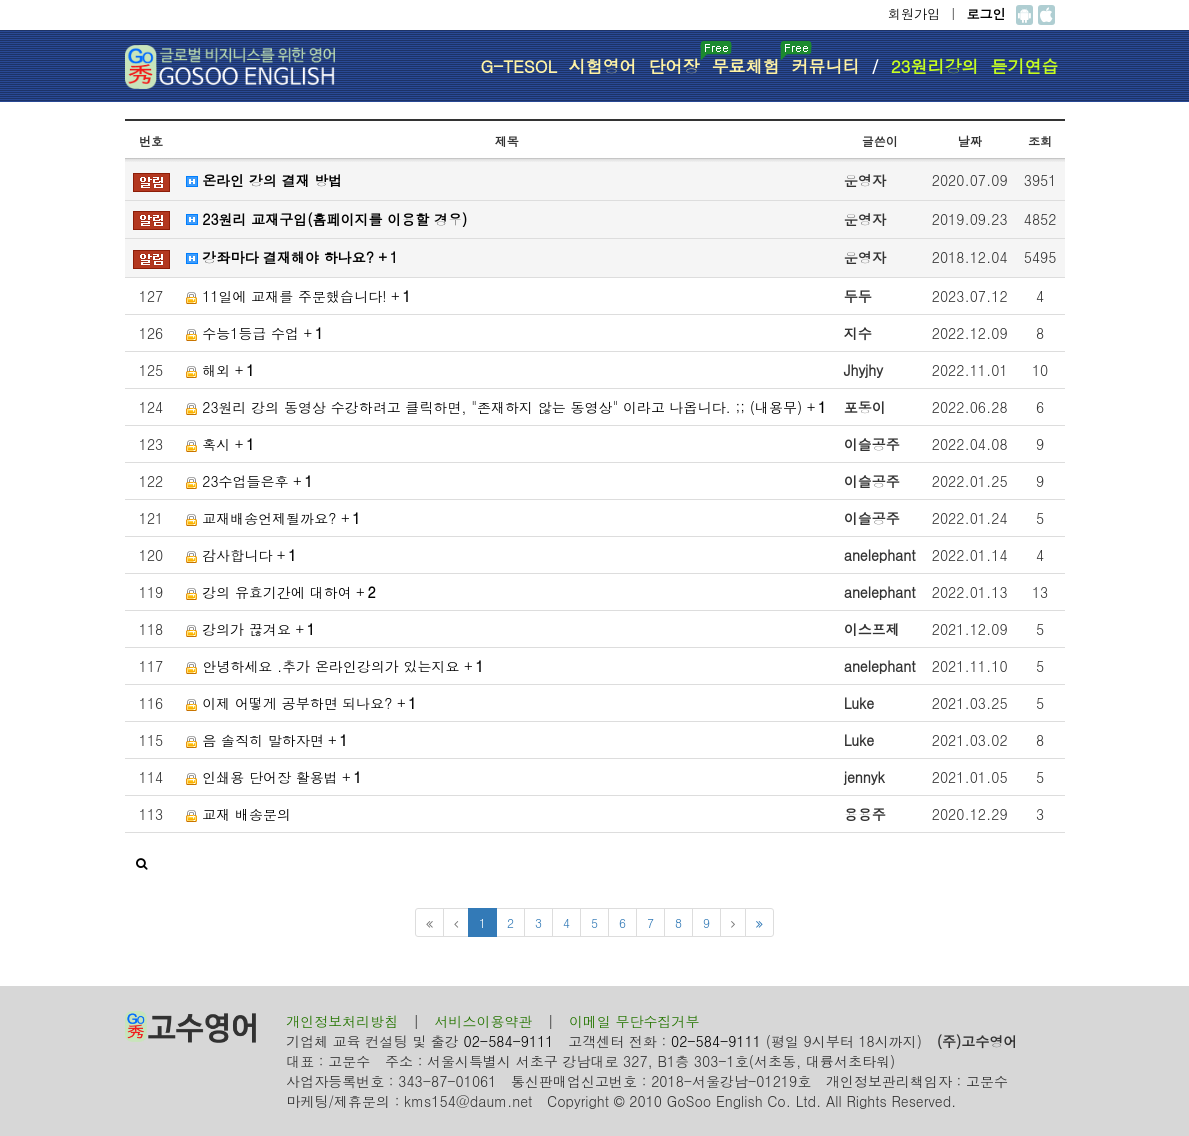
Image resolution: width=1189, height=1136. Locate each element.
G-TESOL (518, 66)
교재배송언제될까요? (273, 518)
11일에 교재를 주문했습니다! (298, 296)
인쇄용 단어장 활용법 (274, 777)
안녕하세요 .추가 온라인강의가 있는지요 (335, 666)
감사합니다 (241, 555)
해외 (220, 370)
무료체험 (749, 59)
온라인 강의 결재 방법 (264, 180)
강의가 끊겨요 (250, 629)
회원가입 (914, 13)
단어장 (677, 59)
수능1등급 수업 (255, 333)
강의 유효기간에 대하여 (281, 592)
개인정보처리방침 (342, 1021)
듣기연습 (1025, 66)
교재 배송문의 (238, 814)
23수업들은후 (249, 481)
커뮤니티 (826, 66)
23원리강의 (935, 66)
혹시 (220, 444)
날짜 (970, 140)
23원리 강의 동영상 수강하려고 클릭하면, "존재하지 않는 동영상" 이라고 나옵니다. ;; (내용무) (506, 407)
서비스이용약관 (484, 1021)
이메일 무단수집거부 (634, 1021)
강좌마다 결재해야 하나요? (292, 257)
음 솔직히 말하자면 (267, 740)
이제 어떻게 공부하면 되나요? (301, 703)
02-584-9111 (509, 1041)
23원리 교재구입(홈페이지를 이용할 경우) (327, 219)
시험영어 (603, 66)
